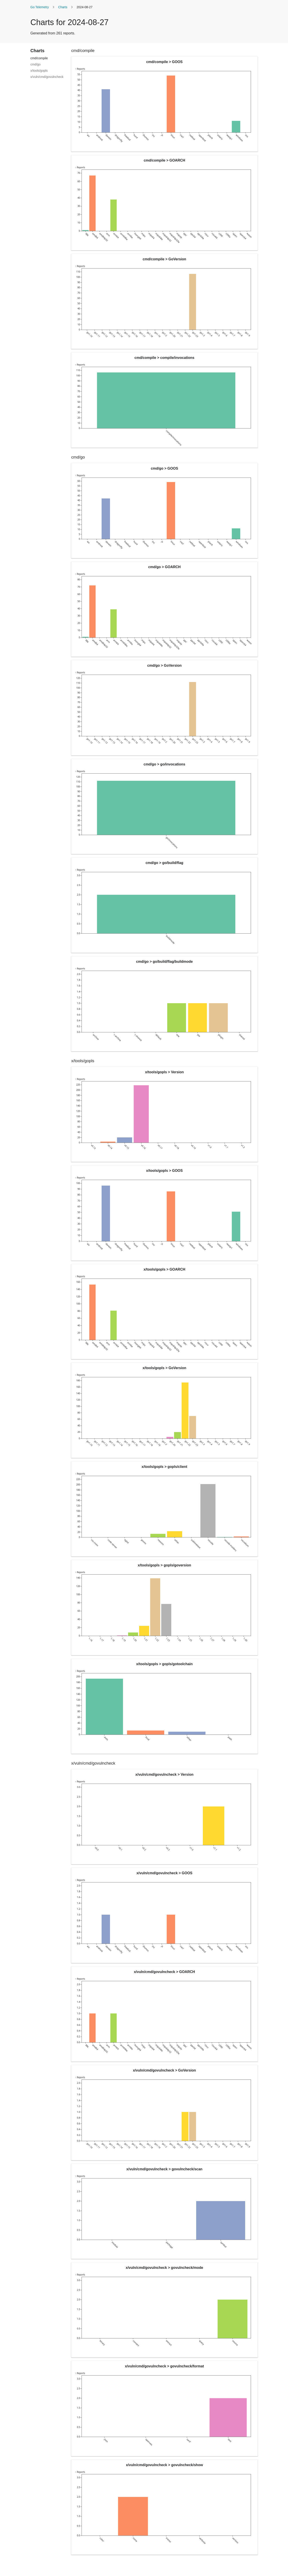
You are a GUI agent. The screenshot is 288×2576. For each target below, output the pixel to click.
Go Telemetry (39, 7)
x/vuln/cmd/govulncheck (46, 77)
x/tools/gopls (39, 70)
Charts (62, 7)
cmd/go (35, 64)
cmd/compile (39, 58)
